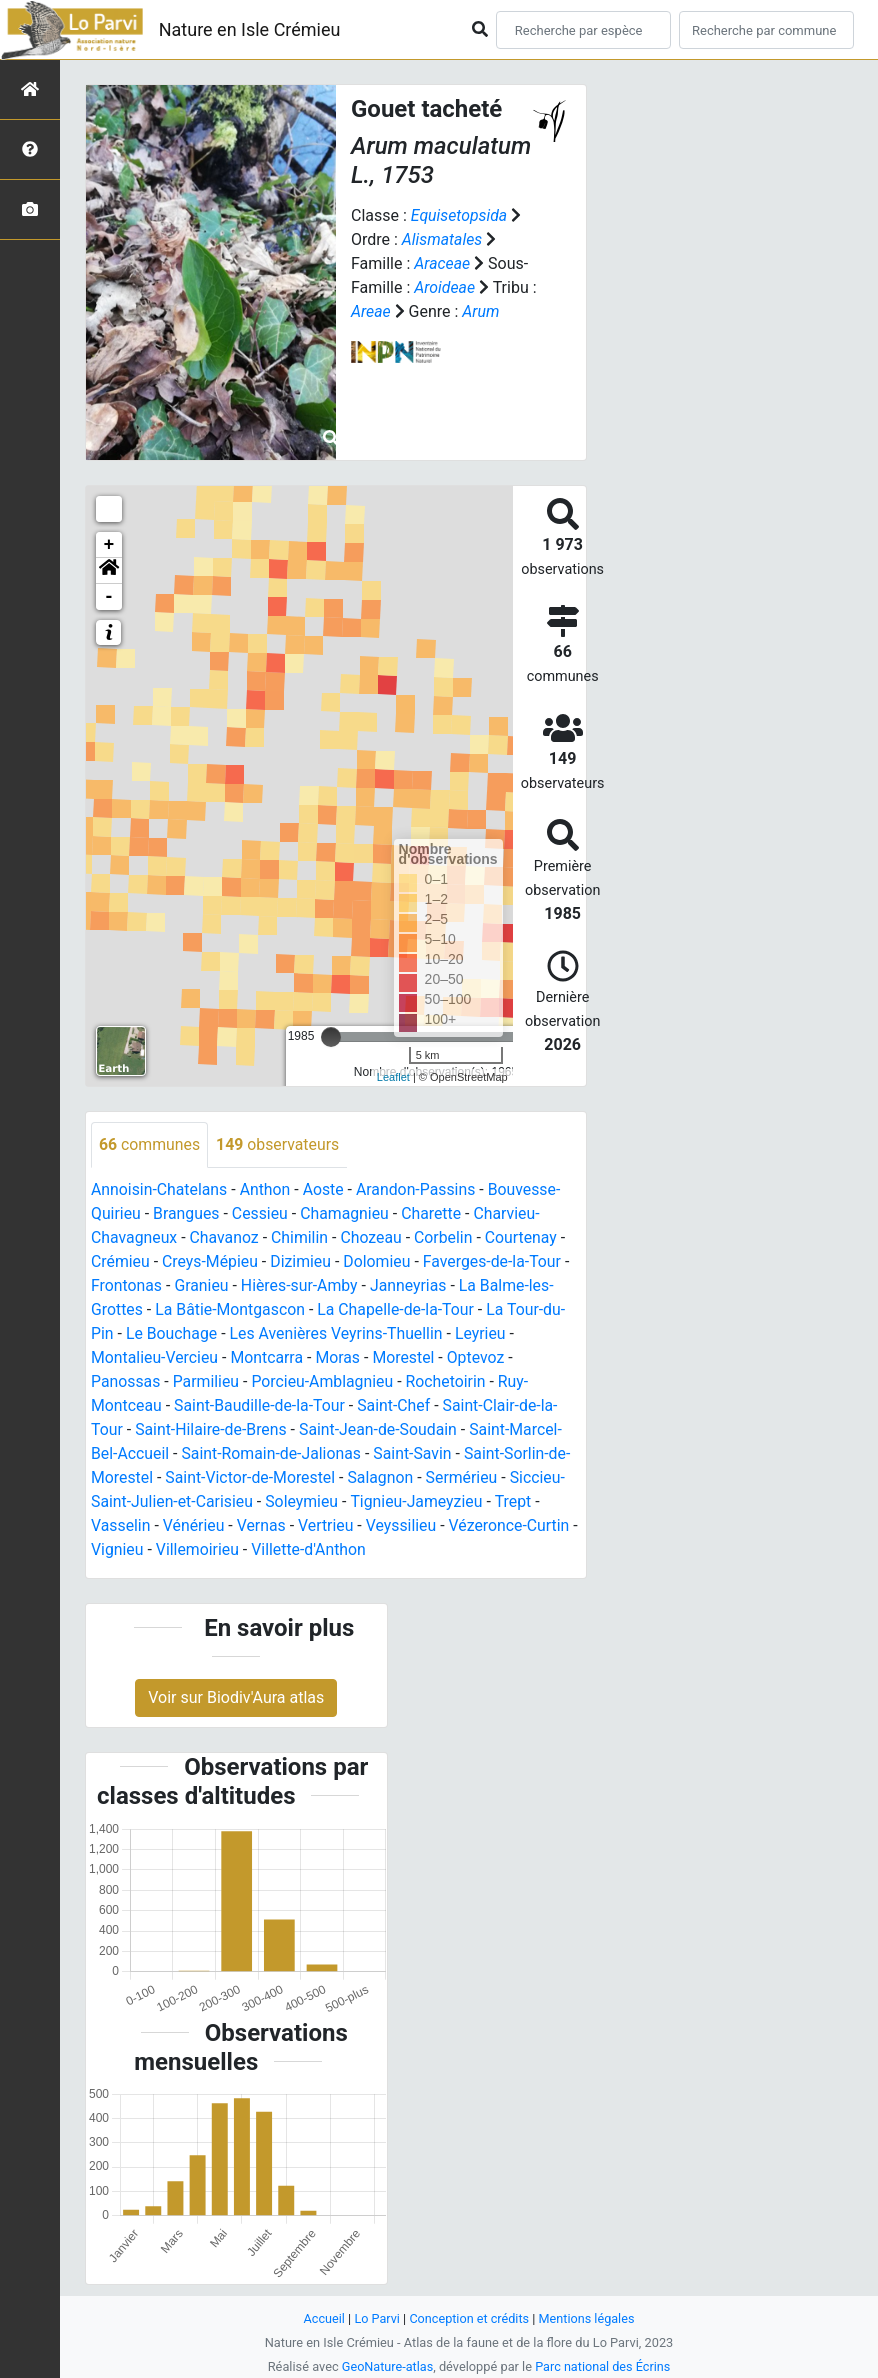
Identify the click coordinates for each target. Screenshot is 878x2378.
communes (150, 1144)
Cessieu (261, 1213)
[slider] (331, 1037)
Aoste (325, 1189)
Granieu (202, 1285)
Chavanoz (226, 1237)
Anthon (266, 1189)
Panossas (126, 1381)
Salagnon (383, 1477)
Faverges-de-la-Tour (496, 1261)
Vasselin (121, 1525)
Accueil (323, 2318)
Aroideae (445, 287)
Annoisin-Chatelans (160, 1189)
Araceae (442, 263)
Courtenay (525, 1237)
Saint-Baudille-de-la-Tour (261, 1405)
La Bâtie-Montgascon (231, 1309)
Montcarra (268, 1357)
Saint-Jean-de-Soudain (381, 1429)
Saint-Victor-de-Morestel (252, 1477)
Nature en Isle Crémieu (250, 29)
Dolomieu (380, 1261)
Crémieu (120, 1261)
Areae (371, 311)
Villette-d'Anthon (319, 1549)
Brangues (187, 1213)
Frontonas (127, 1285)
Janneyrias (411, 1285)
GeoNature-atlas (386, 2366)
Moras (340, 1357)
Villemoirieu (207, 1549)
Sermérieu (465, 1477)
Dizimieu (302, 1261)
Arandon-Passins (419, 1189)
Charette (434, 1213)
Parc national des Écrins (603, 2366)
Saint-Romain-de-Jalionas (273, 1453)
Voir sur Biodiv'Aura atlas (236, 1698)
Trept (516, 1501)
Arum (482, 311)
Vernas (263, 1525)
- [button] (109, 597)
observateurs (279, 1144)
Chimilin (302, 1237)
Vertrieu (328, 1525)
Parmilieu (207, 1381)
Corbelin (446, 1237)
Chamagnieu (347, 1213)
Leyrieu (484, 1333)
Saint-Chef (397, 1405)
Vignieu (125, 1549)
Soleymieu (304, 1501)
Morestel (406, 1357)
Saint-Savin (415, 1453)
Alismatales (442, 239)
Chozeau (374, 1237)
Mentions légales (587, 2318)
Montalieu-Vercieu (155, 1357)
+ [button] (109, 545)
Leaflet (393, 1077)
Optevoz (479, 1357)
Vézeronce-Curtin (513, 1525)
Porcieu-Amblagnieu (324, 1381)
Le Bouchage (172, 1333)
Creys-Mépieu (211, 1261)
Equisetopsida (460, 215)
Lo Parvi (376, 2318)
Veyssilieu (403, 1525)
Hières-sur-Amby (301, 1285)
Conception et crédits (469, 2318)
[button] (109, 571)
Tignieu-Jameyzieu (420, 1501)
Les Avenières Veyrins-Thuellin (339, 1333)
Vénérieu (195, 1525)
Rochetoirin (449, 1381)
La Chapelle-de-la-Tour (399, 1309)
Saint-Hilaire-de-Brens (212, 1429)
